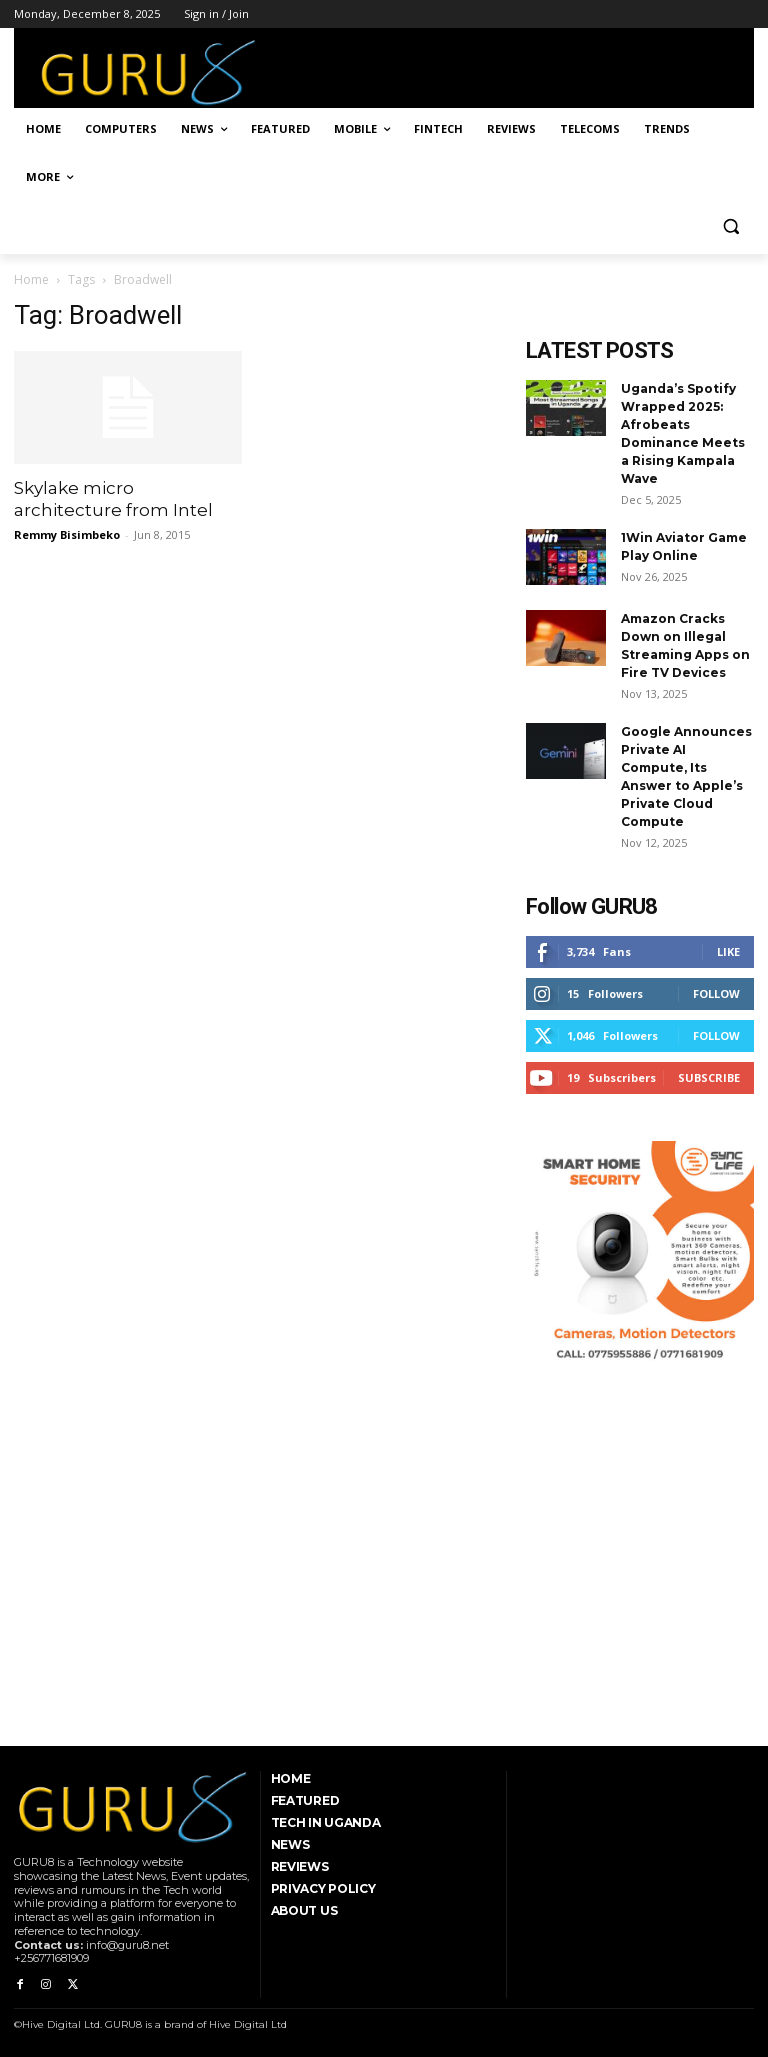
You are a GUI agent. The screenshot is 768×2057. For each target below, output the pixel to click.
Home (31, 279)
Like (728, 951)
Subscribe (709, 1077)
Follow (716, 993)
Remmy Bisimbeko (67, 534)
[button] (730, 225)
